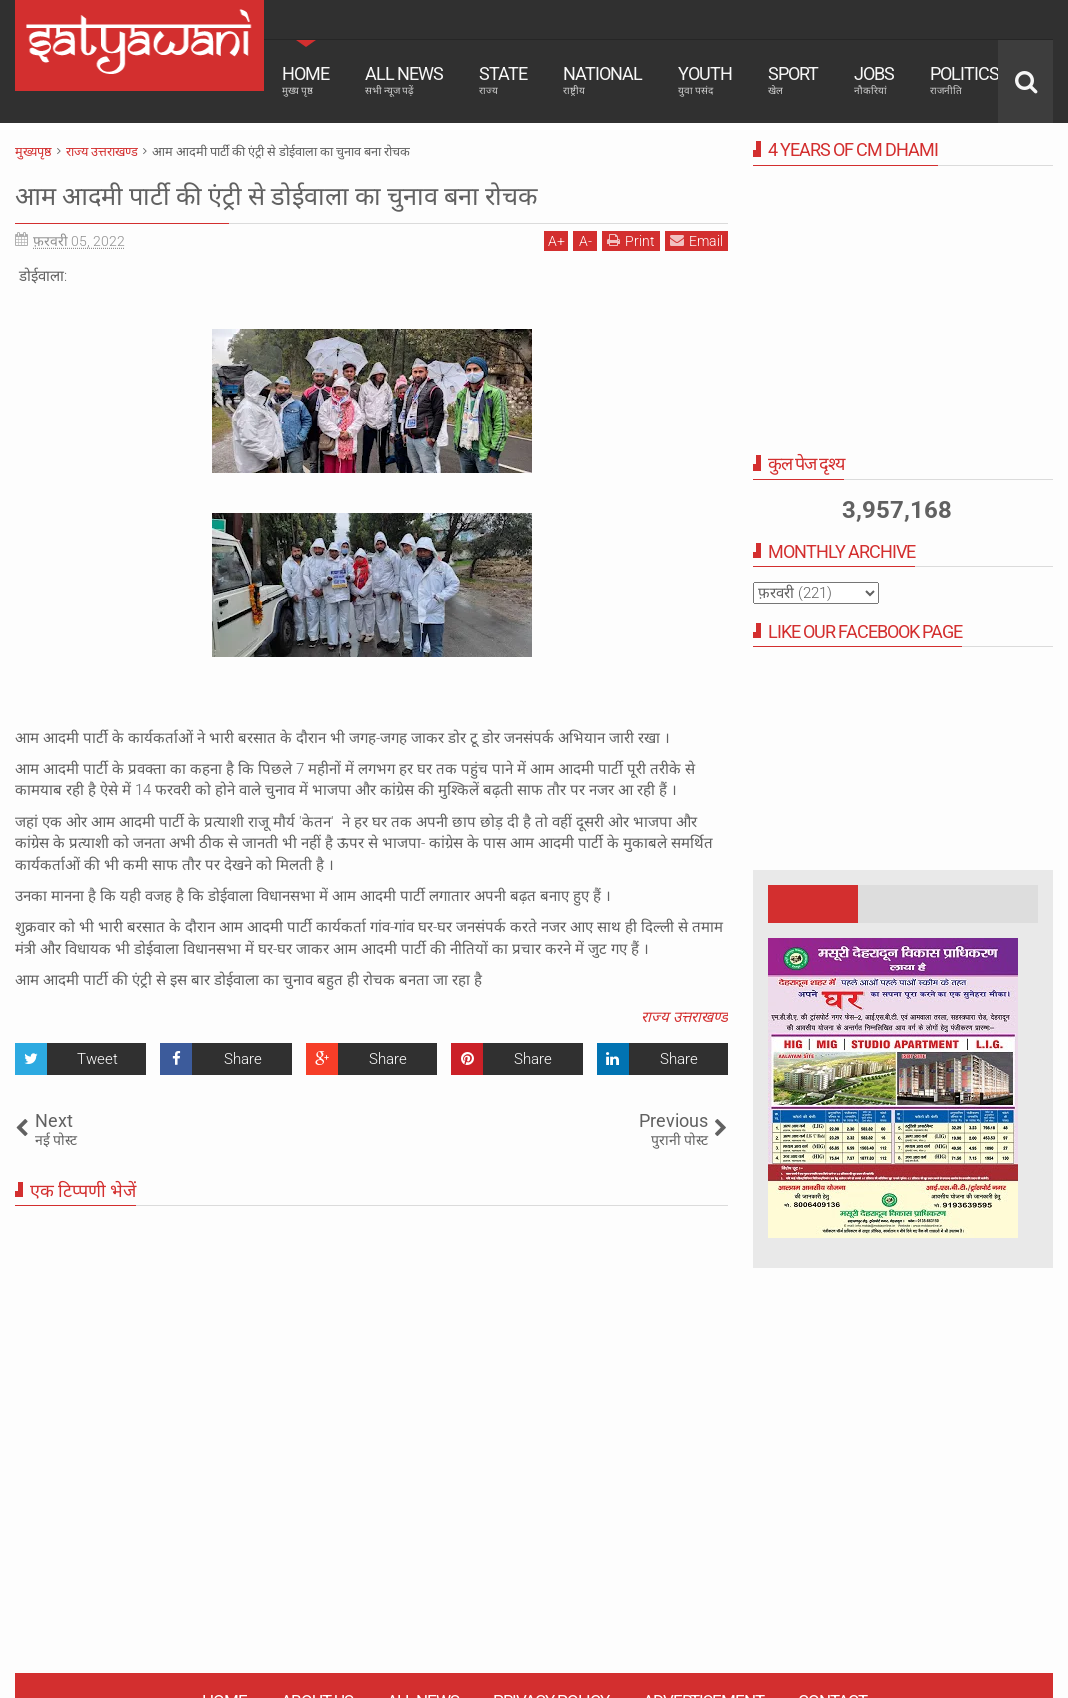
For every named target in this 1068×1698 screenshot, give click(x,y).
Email (696, 240)
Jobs (874, 80)
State (503, 80)
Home (305, 80)
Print (631, 240)
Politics (964, 80)
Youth (705, 80)
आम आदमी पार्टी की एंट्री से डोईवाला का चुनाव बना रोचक (345, 194)
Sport (793, 80)
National (602, 80)
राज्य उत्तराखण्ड (684, 1017)
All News (404, 80)
